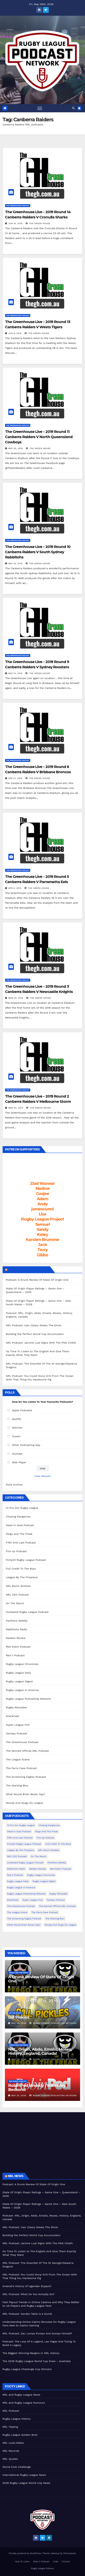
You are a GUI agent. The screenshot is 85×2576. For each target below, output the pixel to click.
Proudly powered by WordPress (25, 2553)
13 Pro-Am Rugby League (22, 1507)
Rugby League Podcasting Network (28, 1698)
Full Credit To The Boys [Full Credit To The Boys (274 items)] (58, 1844)
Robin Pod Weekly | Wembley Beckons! (37, 2087)
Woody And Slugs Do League (24, 1802)
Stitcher (17, 1427)
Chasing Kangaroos (18, 1516)
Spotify (16, 1419)
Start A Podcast (41, 2561)
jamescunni (42, 1209)
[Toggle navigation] (39, 108)
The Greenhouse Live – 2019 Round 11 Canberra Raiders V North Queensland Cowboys (39, 436)
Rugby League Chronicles (22, 1664)
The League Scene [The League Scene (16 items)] (17, 1912)
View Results (42, 1476)
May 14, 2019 (15, 673)
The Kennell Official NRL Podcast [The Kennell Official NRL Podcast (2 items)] (57, 1906)
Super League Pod (17, 1724)
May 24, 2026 (18, 2095)
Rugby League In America (22, 1690)
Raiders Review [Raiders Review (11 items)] (37, 1868)
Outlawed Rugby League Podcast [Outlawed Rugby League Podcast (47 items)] (25, 1862)
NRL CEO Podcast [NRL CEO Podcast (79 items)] (17, 1856)
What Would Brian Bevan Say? (25, 1794)
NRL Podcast (10, 2410)
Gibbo (42, 1255)
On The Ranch (15, 1603)
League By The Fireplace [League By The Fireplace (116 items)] (20, 1850)
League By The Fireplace (22, 1577)
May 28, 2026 (18, 1987)
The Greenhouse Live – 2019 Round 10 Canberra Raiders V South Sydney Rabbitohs (37, 552)
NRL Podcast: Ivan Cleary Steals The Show (33, 1325)
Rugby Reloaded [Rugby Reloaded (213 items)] (58, 1893)
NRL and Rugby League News (21, 2394)
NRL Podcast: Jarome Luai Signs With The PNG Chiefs (41, 1342)
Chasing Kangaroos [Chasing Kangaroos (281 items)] (49, 1825)
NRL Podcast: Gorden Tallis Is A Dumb (27, 2313)
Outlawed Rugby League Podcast (27, 1612)
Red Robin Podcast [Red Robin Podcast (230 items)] (60, 1868)
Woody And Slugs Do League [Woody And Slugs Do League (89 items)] (60, 1924)
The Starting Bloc (17, 1785)
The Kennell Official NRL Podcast (27, 1750)
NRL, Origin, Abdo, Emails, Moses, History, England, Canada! (40, 2051)
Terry (42, 1249)
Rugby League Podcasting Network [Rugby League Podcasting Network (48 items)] (26, 1893)
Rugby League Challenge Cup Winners (27, 2369)
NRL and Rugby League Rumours (23, 2402)
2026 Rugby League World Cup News (26, 2482)
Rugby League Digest (19, 1681)
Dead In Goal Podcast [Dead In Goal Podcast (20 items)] (19, 1831)
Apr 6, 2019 (14, 888)
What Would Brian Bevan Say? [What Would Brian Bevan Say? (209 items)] (24, 1924)
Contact (66, 2561)
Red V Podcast (15, 1655)
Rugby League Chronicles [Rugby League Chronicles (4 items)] (41, 1875)
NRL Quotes (10, 2458)
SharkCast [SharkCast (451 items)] (12, 1900)
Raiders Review (16, 1638)
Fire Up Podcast (16, 1551)
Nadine (43, 1188)
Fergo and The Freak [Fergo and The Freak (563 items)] (46, 1831)
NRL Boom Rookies (18, 1586)
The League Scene (18, 1759)
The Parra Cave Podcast (21, 1768)
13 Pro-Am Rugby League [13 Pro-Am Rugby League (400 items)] (21, 1825)
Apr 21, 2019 (15, 778)
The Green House (38, 223)
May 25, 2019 (15, 448)
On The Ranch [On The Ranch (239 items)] (38, 1856)
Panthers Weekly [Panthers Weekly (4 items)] (57, 1862)
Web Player (19, 1462)
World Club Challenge (16, 2466)
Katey (42, 1234)
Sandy (42, 1229)
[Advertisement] (42, 2142)
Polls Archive (14, 1484)
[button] (73, 108)
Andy (42, 1203)
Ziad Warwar (42, 1183)
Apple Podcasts (22, 1410)
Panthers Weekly (16, 1620)
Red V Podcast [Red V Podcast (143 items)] (15, 1875)
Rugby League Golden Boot (19, 2434)
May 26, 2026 (18, 2023)
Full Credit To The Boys (21, 1568)
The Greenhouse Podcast (17, 205)
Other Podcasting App (26, 1445)
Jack (42, 1244)
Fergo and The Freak (19, 1533)
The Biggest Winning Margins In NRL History (31, 2353)
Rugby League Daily (18, 1672)
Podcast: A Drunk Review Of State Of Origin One (37, 1279)
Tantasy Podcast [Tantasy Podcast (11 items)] (56, 1900)
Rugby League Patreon (42, 2568)
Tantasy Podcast (16, 1733)
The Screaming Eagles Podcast (26, 1776)
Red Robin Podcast (18, 1646)
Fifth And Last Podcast (21, 1542)
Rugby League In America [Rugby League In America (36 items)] (21, 1887)
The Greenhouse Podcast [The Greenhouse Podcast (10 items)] (21, 1906)
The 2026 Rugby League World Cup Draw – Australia (36, 2361)
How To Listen (22, 2561)
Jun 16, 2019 (15, 223)
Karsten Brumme (42, 1239)
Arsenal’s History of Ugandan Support (26, 2286)
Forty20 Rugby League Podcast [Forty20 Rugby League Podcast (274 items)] (24, 1844)
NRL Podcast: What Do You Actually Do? (28, 2294)
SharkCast (12, 1716)
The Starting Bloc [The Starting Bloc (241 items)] (55, 1918)
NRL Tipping (10, 2426)
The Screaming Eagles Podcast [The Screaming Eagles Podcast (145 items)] (24, 1918)
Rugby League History (16, 2418)
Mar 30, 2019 (15, 998)
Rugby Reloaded (16, 1707)
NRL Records (10, 2450)
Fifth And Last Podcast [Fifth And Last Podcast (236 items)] (20, 1837)
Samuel (42, 1224)
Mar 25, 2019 (15, 1108)
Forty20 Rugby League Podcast (26, 1559)
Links (55, 2561)
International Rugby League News (24, 2474)
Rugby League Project (42, 1219)
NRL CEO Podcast (17, 1594)
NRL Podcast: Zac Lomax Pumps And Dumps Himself (37, 2333)
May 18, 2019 (15, 563)
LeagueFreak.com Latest (28, 1269)
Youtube (17, 1453)
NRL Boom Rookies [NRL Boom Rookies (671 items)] (48, 1850)
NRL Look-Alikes (13, 2442)
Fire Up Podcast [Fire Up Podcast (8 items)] (45, 1837)
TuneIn (16, 1436)
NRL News (15, 2176)
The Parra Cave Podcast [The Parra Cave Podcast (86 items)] (44, 1912)
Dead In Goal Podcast (20, 1525)
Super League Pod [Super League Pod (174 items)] (32, 1900)
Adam (42, 1198)
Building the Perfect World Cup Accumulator (35, 1334)
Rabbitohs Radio (16, 1629)
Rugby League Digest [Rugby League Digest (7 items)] (44, 1881)
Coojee (42, 1193)
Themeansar (69, 2553)
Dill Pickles (18, 2017)
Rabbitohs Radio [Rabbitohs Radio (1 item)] (16, 1868)
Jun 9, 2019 (14, 333)
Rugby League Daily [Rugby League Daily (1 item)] (17, 1881)
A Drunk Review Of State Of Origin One (41, 1979)
